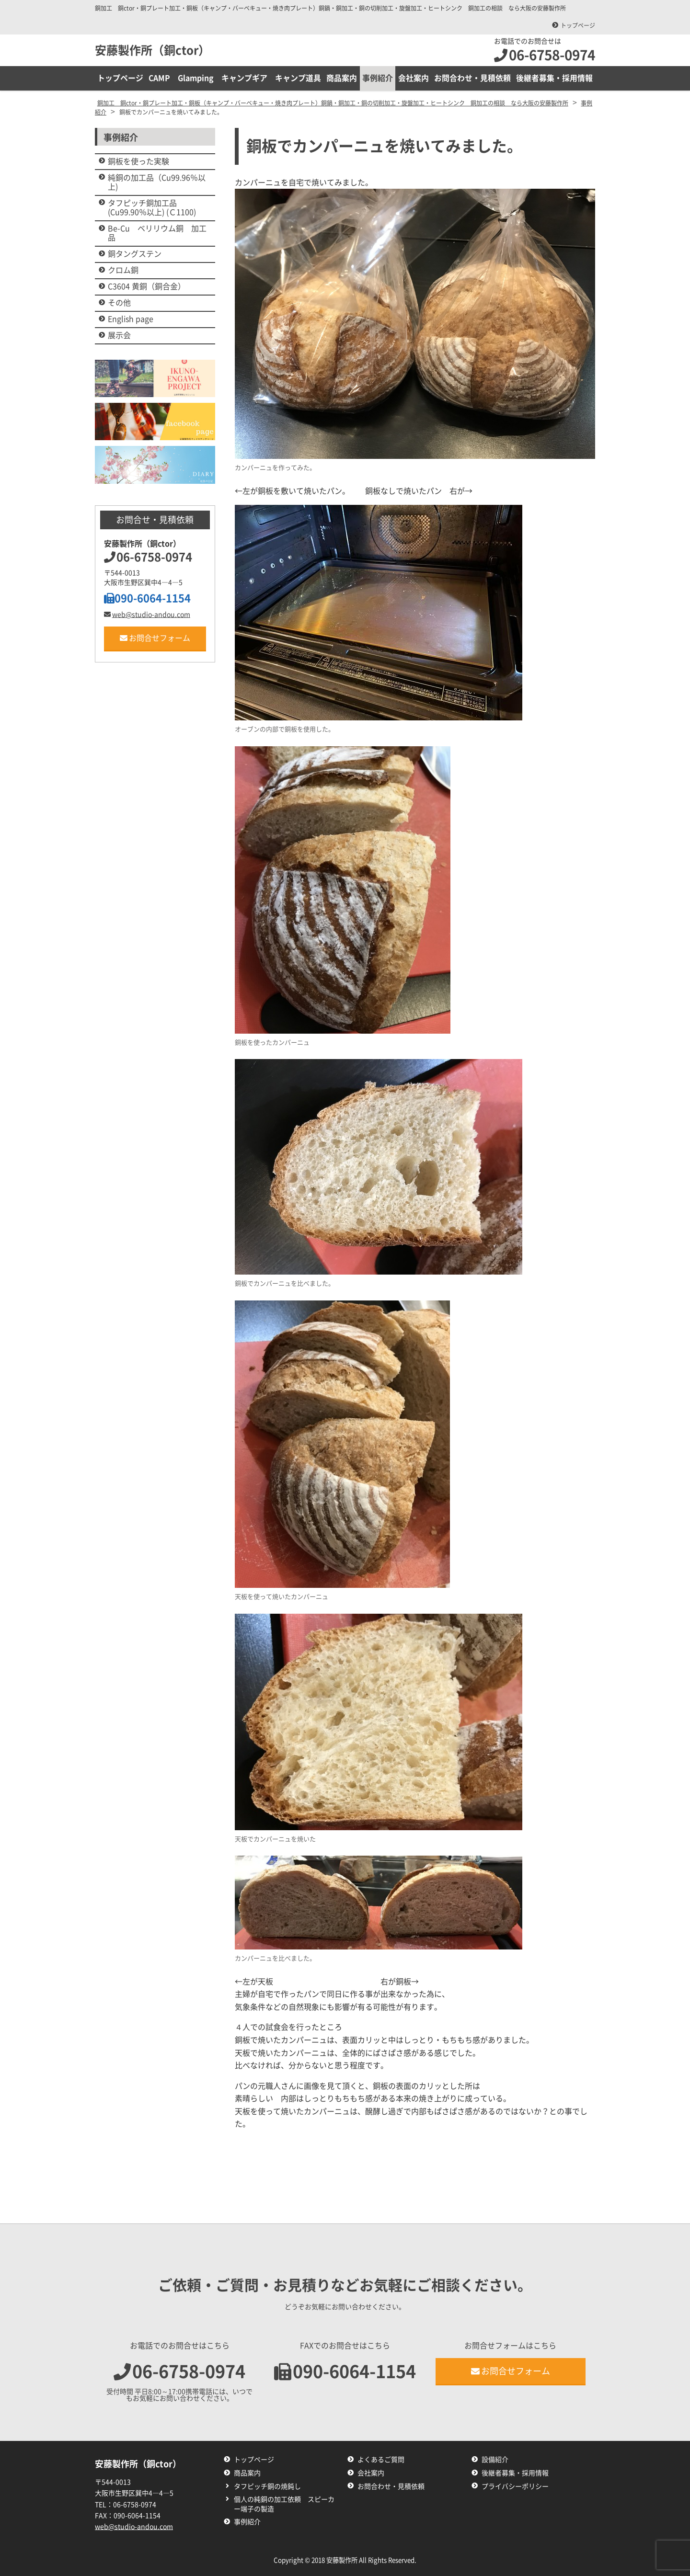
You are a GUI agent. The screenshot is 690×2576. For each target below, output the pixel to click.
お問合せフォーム (155, 638)
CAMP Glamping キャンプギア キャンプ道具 (235, 78)
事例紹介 (378, 78)
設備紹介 (495, 2459)
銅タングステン (134, 254)
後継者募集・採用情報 (554, 78)
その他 (119, 303)
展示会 (119, 335)
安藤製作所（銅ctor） (152, 50)
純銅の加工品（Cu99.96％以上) (157, 182)
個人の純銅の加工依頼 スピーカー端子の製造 (284, 2504)
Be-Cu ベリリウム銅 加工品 (157, 233)
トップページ (578, 25)
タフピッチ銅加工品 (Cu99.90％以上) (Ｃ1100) (152, 207)
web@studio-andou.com (147, 614)
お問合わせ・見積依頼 (472, 78)
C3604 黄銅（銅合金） (146, 286)
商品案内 (342, 78)
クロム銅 (123, 270)
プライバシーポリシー (515, 2486)
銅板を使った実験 (138, 161)
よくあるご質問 (380, 2459)
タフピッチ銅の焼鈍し (267, 2486)
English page (130, 319)
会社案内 (413, 78)
